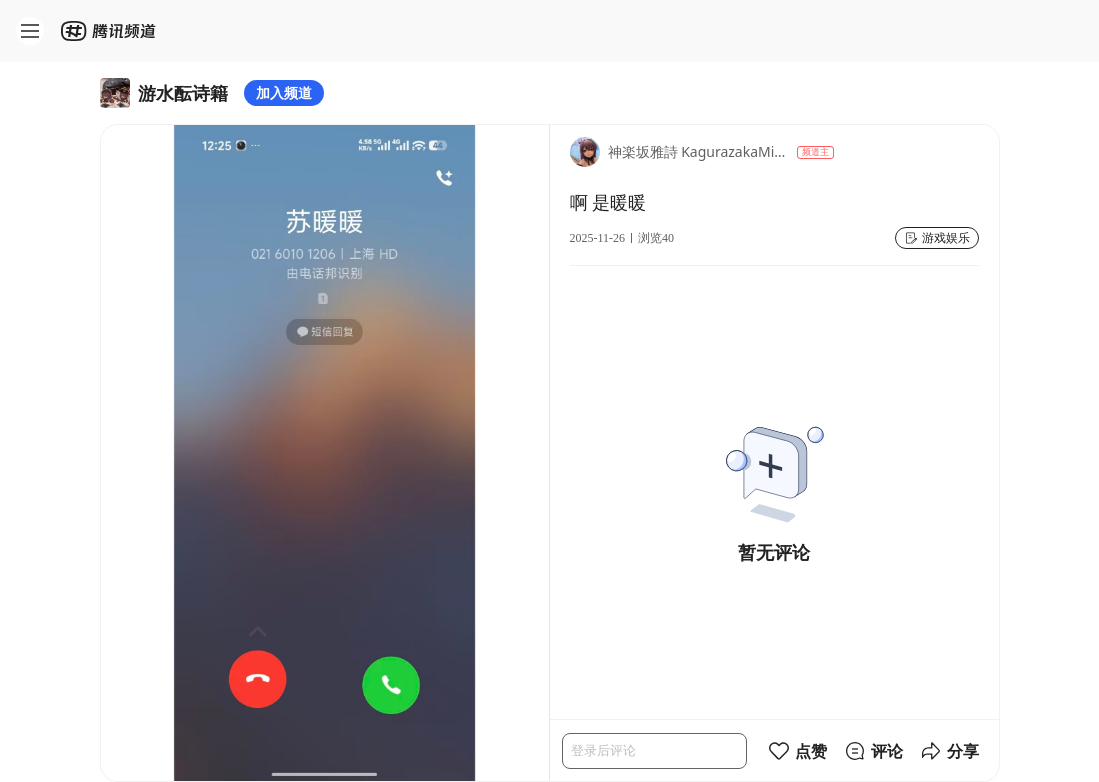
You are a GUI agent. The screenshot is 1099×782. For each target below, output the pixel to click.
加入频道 (284, 92)
